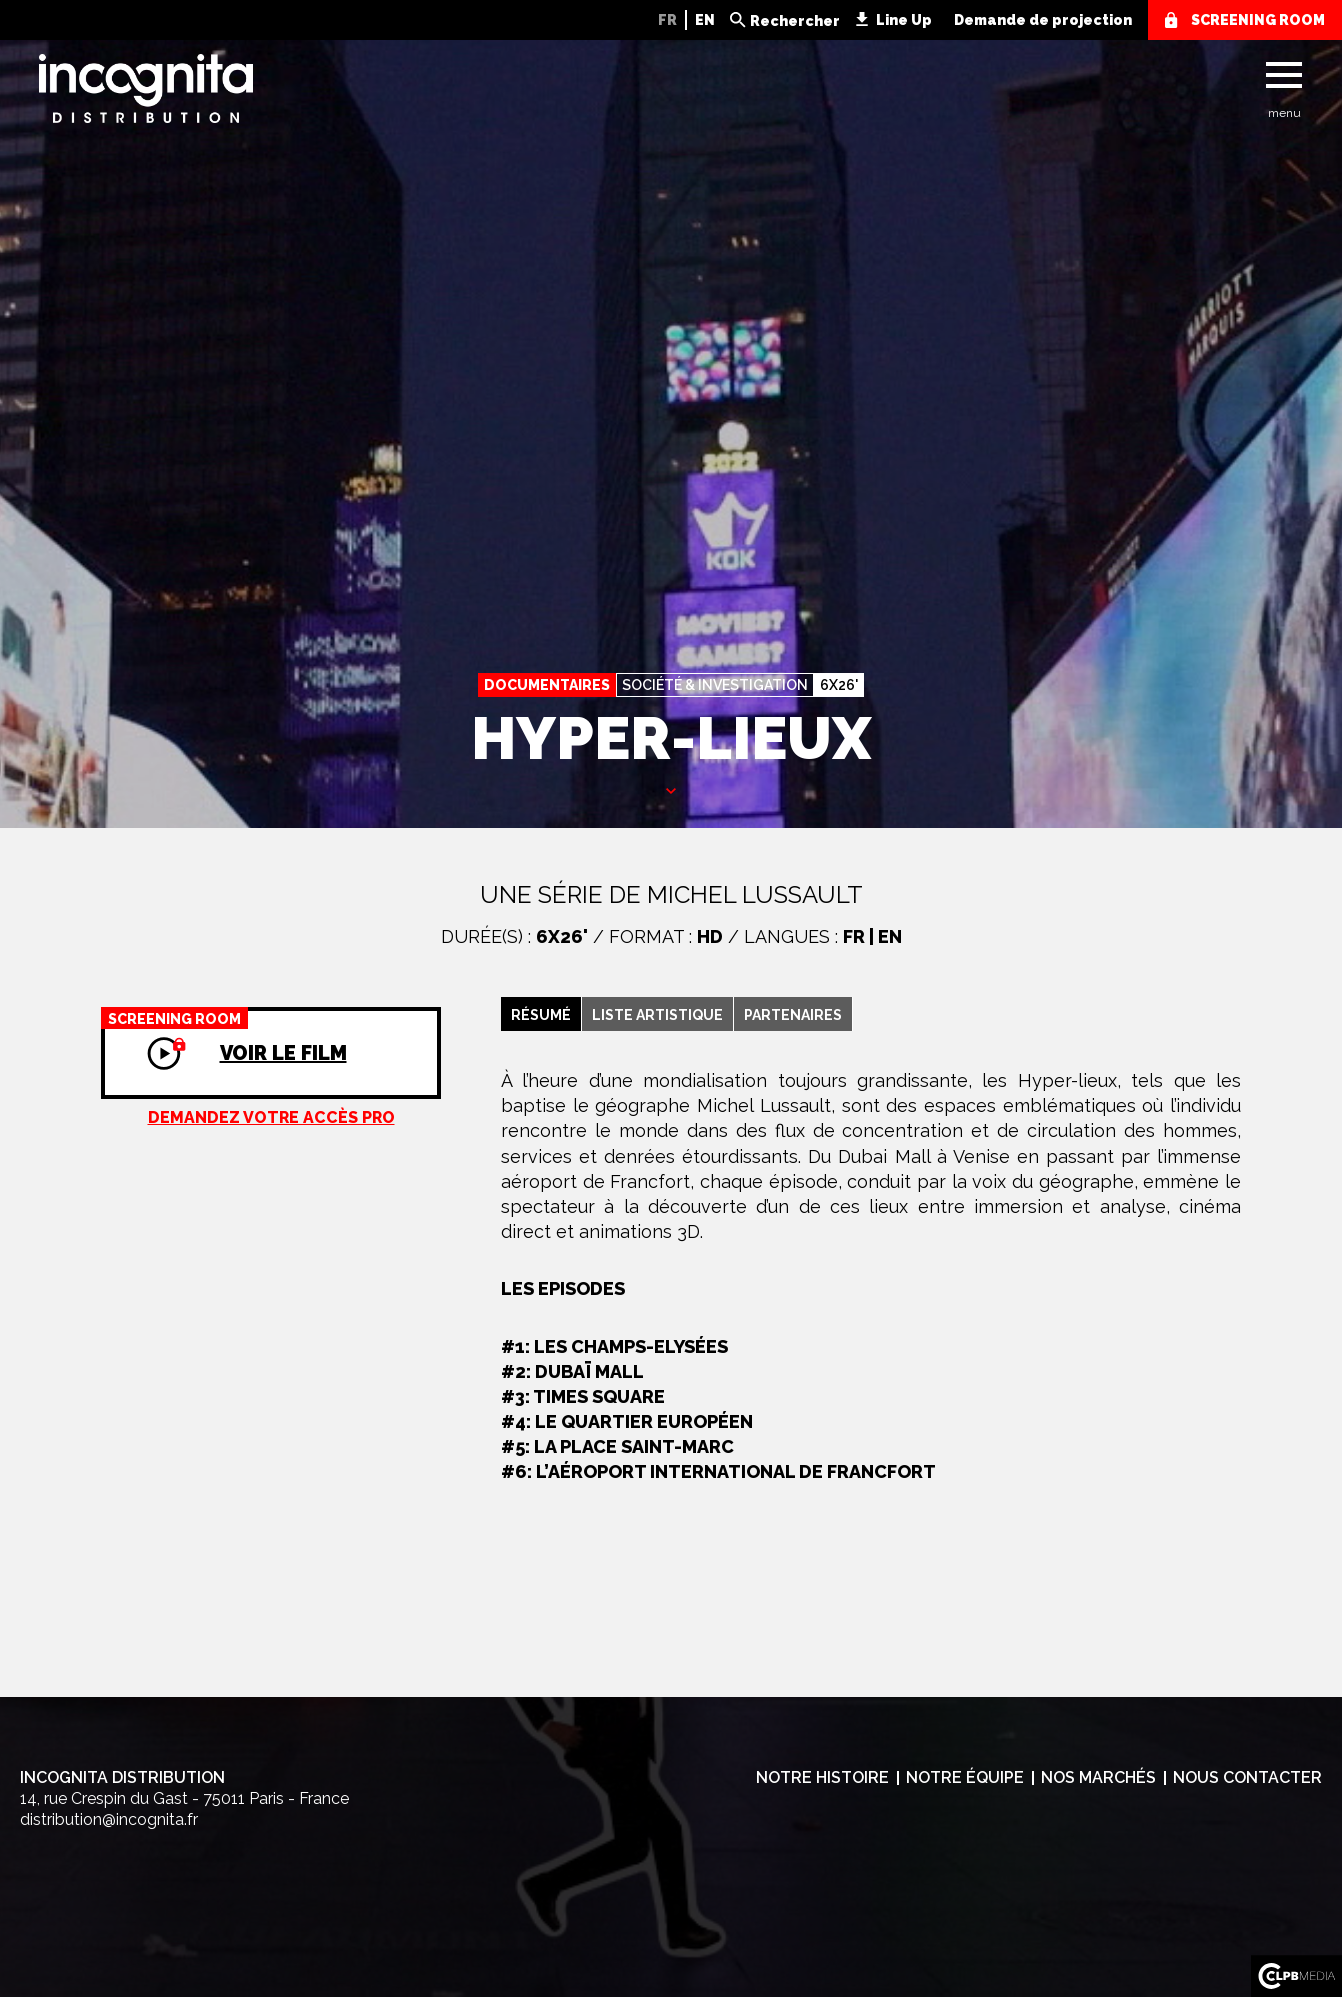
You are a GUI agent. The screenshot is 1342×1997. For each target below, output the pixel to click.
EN (705, 20)
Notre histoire (822, 1777)
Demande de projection (1043, 20)
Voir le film (224, 1036)
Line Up (904, 20)
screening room (1258, 20)
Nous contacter (1247, 1777)
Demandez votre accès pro (271, 1117)
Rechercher (795, 21)
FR (667, 20)
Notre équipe (965, 1777)
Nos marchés (1098, 1777)
